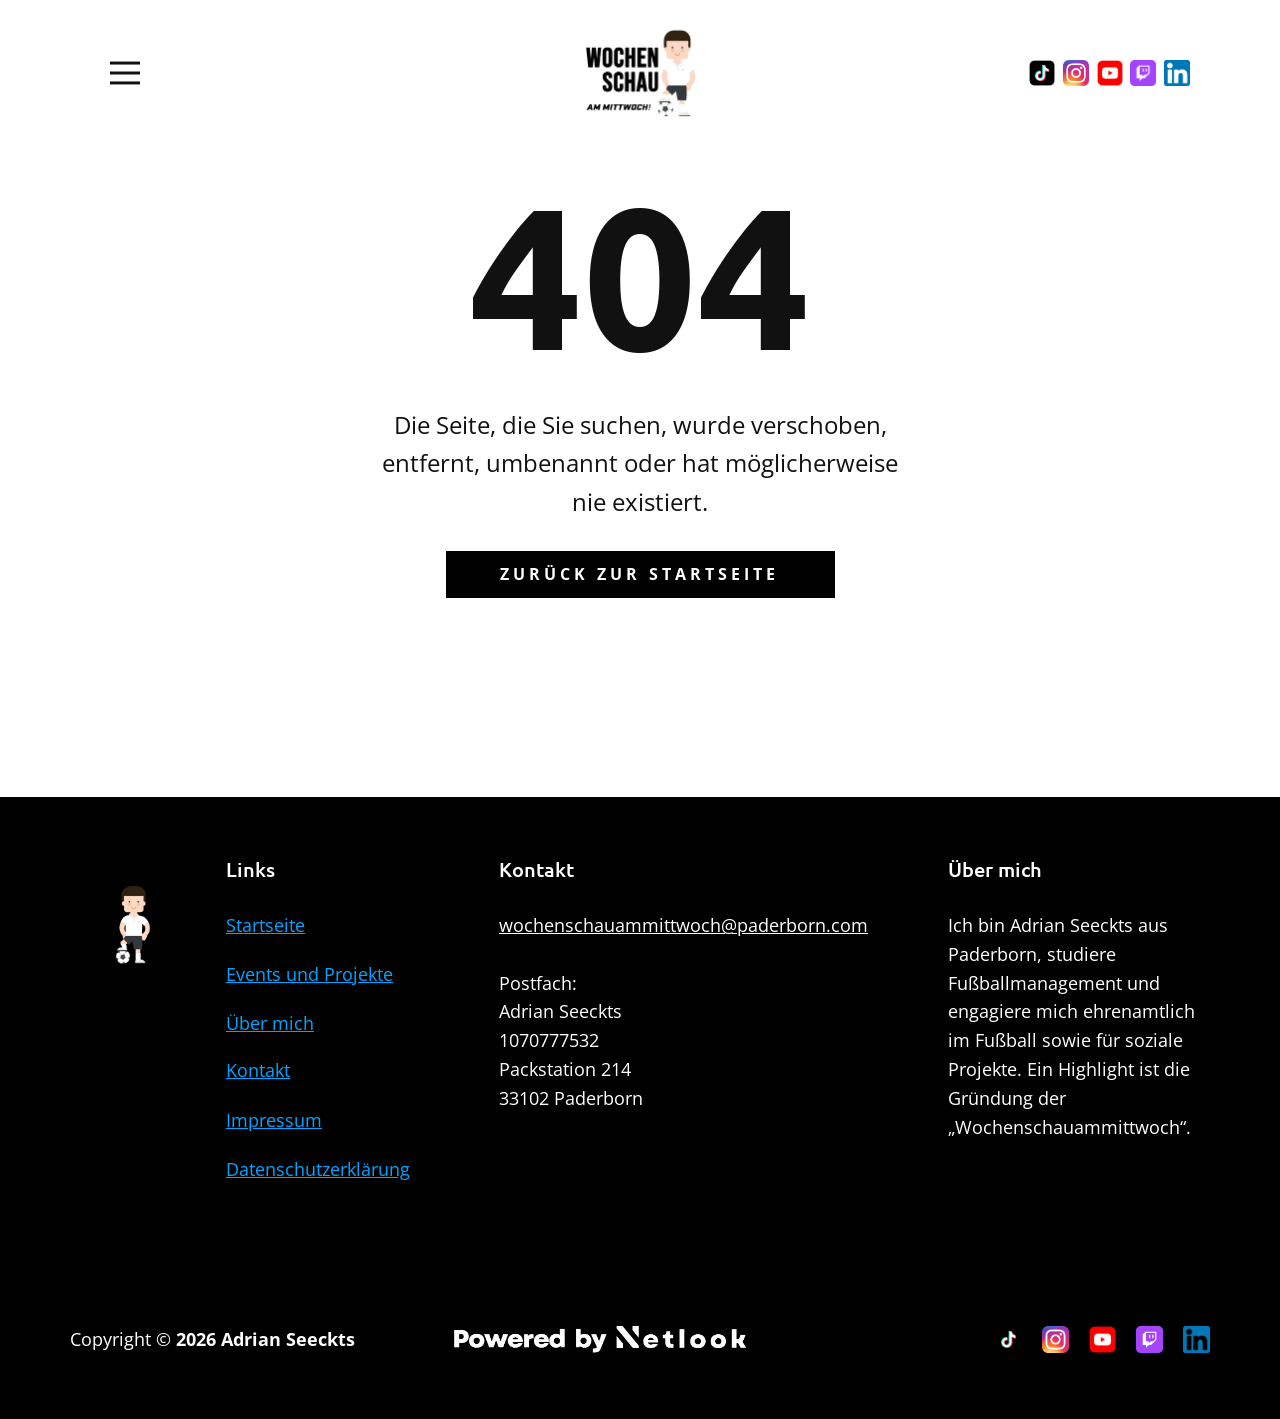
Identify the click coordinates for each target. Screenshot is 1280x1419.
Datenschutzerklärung (318, 1169)
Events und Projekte (309, 974)
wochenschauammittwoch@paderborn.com (683, 925)
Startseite (265, 925)
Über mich (270, 1023)
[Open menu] (125, 73)
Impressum (274, 1120)
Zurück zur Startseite (639, 574)
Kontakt (258, 1070)
